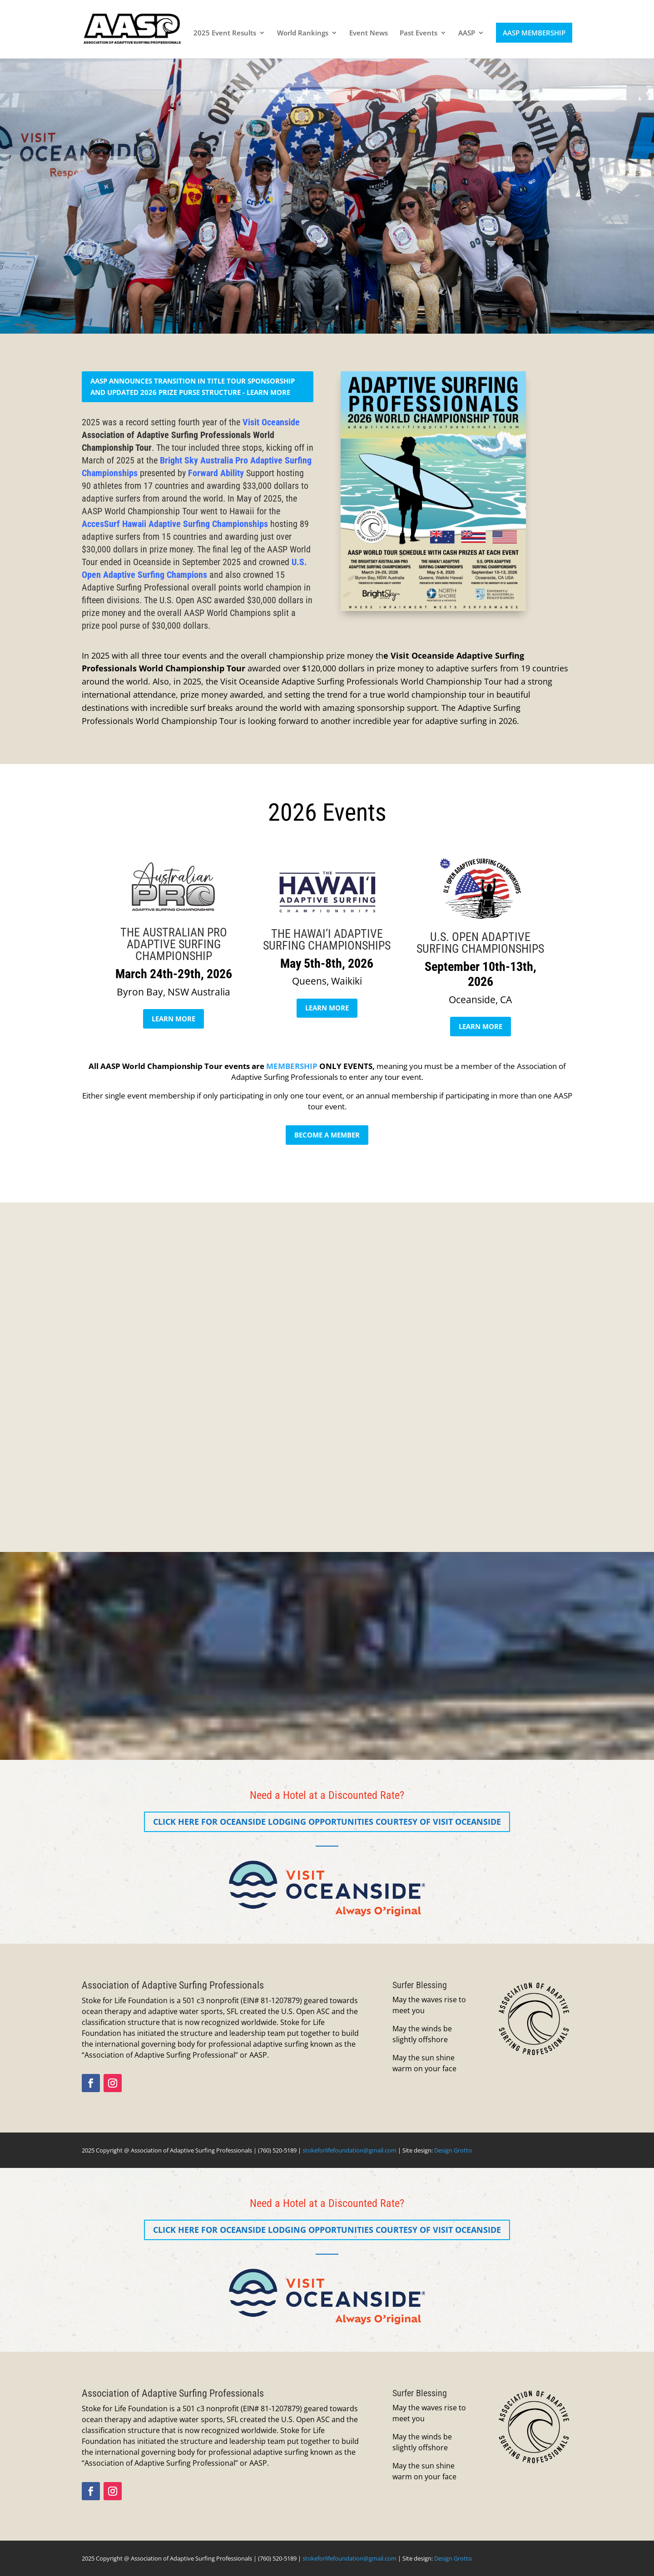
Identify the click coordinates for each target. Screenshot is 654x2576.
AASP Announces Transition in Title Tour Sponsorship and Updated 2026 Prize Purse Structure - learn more (192, 386)
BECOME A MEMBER (327, 1134)
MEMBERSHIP (291, 1066)
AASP (466, 33)
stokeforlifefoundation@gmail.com (349, 2150)
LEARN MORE (173, 1018)
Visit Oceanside (271, 422)
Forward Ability (216, 473)
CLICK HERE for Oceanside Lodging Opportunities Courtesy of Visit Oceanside (327, 1821)
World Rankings (302, 33)
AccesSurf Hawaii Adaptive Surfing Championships (175, 523)
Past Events (418, 33)
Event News (368, 33)
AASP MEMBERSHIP (534, 32)
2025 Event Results (224, 33)
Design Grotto (453, 2150)
